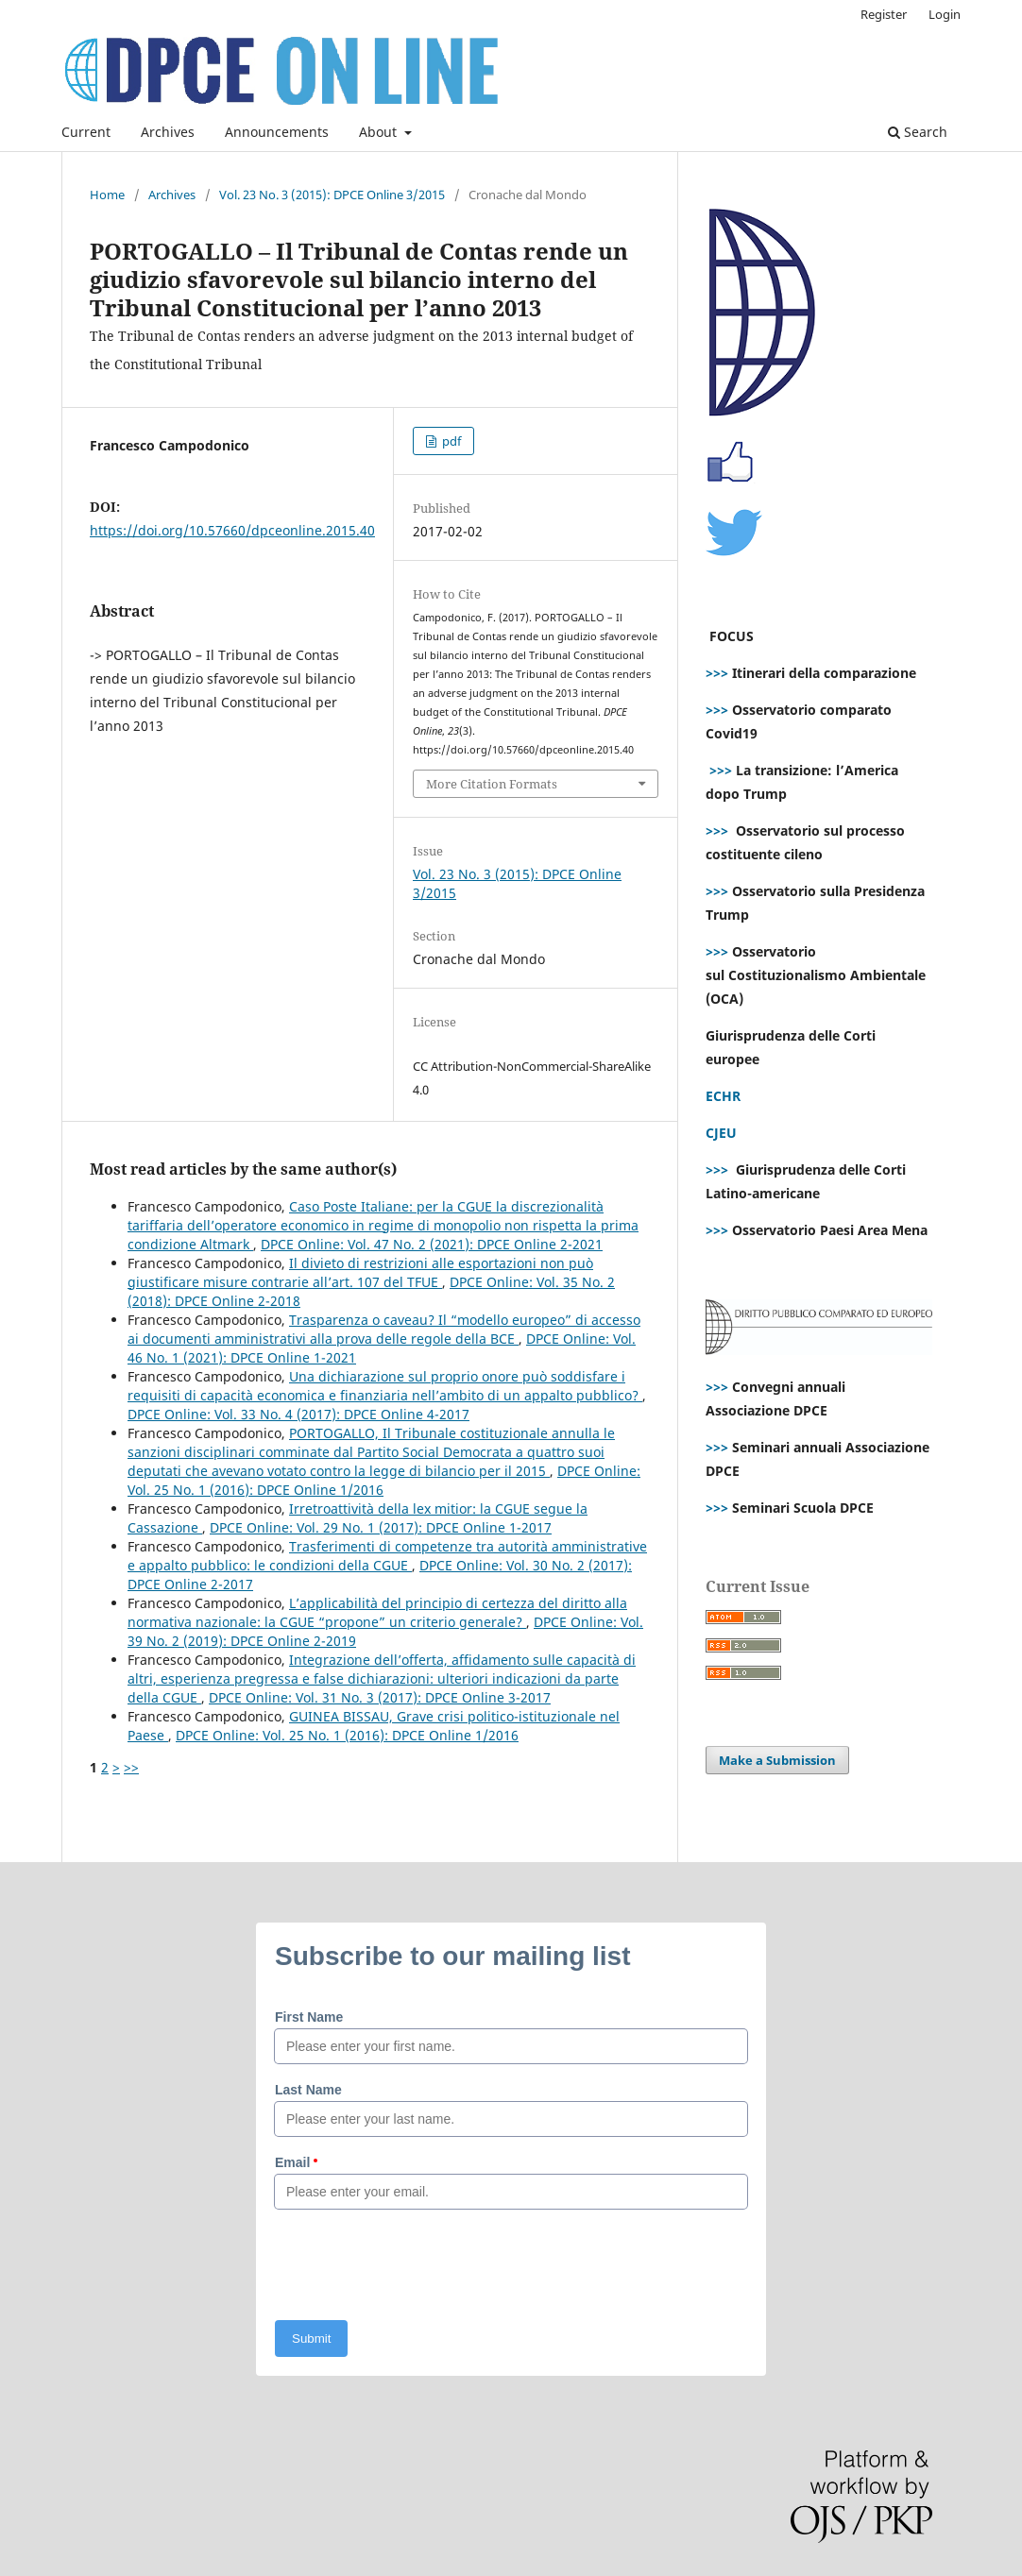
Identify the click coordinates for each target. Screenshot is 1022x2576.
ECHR (723, 1096)
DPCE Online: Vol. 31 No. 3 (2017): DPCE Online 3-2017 (380, 1697)
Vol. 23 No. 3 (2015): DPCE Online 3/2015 (332, 194)
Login (944, 14)
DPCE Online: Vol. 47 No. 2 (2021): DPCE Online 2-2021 (432, 1244)
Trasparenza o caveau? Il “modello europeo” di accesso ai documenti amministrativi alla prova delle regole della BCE (384, 1329)
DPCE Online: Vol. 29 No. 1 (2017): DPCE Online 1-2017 (381, 1527)
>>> (717, 673)
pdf (450, 440)
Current (86, 132)
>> (131, 1767)
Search (917, 132)
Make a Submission (777, 1760)
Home (107, 194)
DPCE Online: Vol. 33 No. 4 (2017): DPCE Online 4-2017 (298, 1414)
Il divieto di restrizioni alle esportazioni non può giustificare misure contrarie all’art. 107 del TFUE (360, 1272)
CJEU (721, 1133)
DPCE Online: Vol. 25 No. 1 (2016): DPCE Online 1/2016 (347, 1735)
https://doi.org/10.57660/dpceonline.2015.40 (232, 530)
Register (883, 14)
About (379, 132)
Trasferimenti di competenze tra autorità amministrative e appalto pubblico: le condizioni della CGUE (387, 1555)
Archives (168, 132)
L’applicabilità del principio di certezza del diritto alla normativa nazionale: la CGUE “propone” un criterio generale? (377, 1612)
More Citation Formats (491, 783)
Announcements (277, 132)
